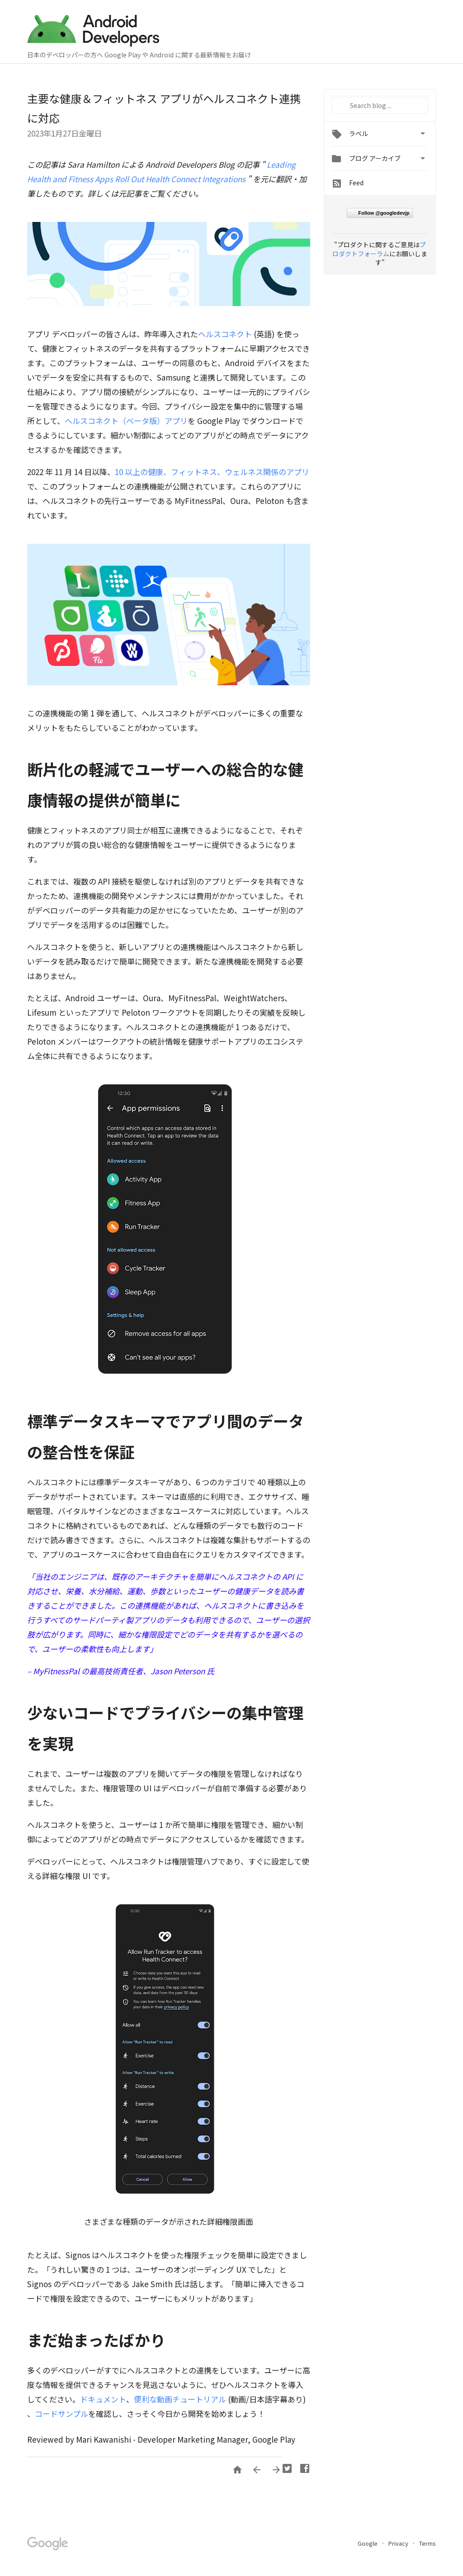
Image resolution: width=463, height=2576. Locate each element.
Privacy (399, 2543)
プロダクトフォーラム (379, 249)
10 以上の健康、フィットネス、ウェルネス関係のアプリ (212, 471)
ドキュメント (103, 2399)
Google (368, 2543)
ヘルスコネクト (225, 333)
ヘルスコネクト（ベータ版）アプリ (126, 420)
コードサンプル (61, 2413)
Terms (427, 2543)
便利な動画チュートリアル (180, 2399)
